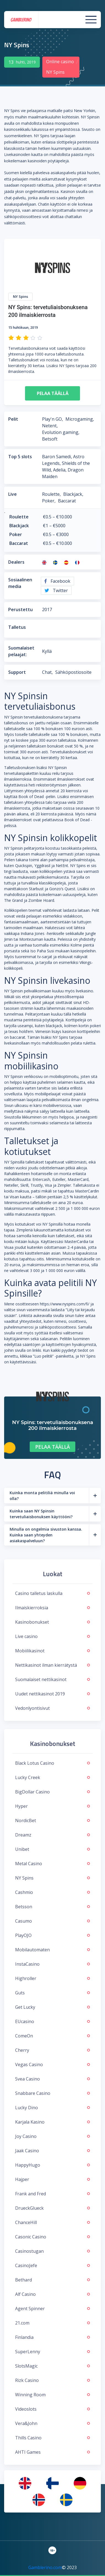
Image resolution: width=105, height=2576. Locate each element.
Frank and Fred (52, 2194)
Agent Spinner (52, 2308)
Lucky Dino (52, 2108)
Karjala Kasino (52, 2122)
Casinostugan (52, 2251)
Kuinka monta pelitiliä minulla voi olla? (42, 1495)
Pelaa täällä (52, 393)
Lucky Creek (52, 1777)
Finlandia (52, 2337)
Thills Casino (52, 2438)
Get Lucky (52, 2007)
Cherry (52, 2050)
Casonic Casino (52, 2237)
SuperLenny (52, 2352)
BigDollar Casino (52, 1792)
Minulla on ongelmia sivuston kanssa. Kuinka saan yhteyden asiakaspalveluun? (46, 1534)
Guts (52, 1993)
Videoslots (52, 2409)
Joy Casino (52, 2136)
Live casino (52, 1636)
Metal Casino (52, 1864)
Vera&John (52, 2423)
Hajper (52, 2179)
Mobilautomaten (52, 1950)
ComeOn (52, 2036)
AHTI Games (52, 2452)
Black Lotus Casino (52, 1763)
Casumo (52, 1921)
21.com (52, 2323)
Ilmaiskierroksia (52, 1608)
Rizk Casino (52, 2380)
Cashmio (52, 1892)
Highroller (52, 1978)
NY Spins (52, 1878)
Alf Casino (52, 2294)
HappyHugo (52, 2165)
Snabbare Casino (52, 2093)
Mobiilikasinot (52, 1651)
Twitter (56, 590)
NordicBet (52, 1820)
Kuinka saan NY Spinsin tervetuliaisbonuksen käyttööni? (41, 1513)
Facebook (57, 581)
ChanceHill (52, 2222)
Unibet (52, 1849)
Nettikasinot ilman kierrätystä (52, 1665)
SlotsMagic (52, 2366)
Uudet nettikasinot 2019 (52, 1694)
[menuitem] (25, 2483)
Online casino (60, 62)
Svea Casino (52, 2079)
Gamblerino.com (45, 2567)
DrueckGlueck (52, 2208)
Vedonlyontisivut (52, 1708)
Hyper (52, 1806)
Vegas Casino (52, 2064)
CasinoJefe (52, 2265)
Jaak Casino (52, 2151)
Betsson (52, 1907)
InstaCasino (52, 1964)
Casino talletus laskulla (52, 1593)
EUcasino (52, 2021)
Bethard (52, 2280)
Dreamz (52, 1835)
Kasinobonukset (52, 1622)
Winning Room (52, 2395)
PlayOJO (52, 1935)
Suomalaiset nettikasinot (52, 1679)
